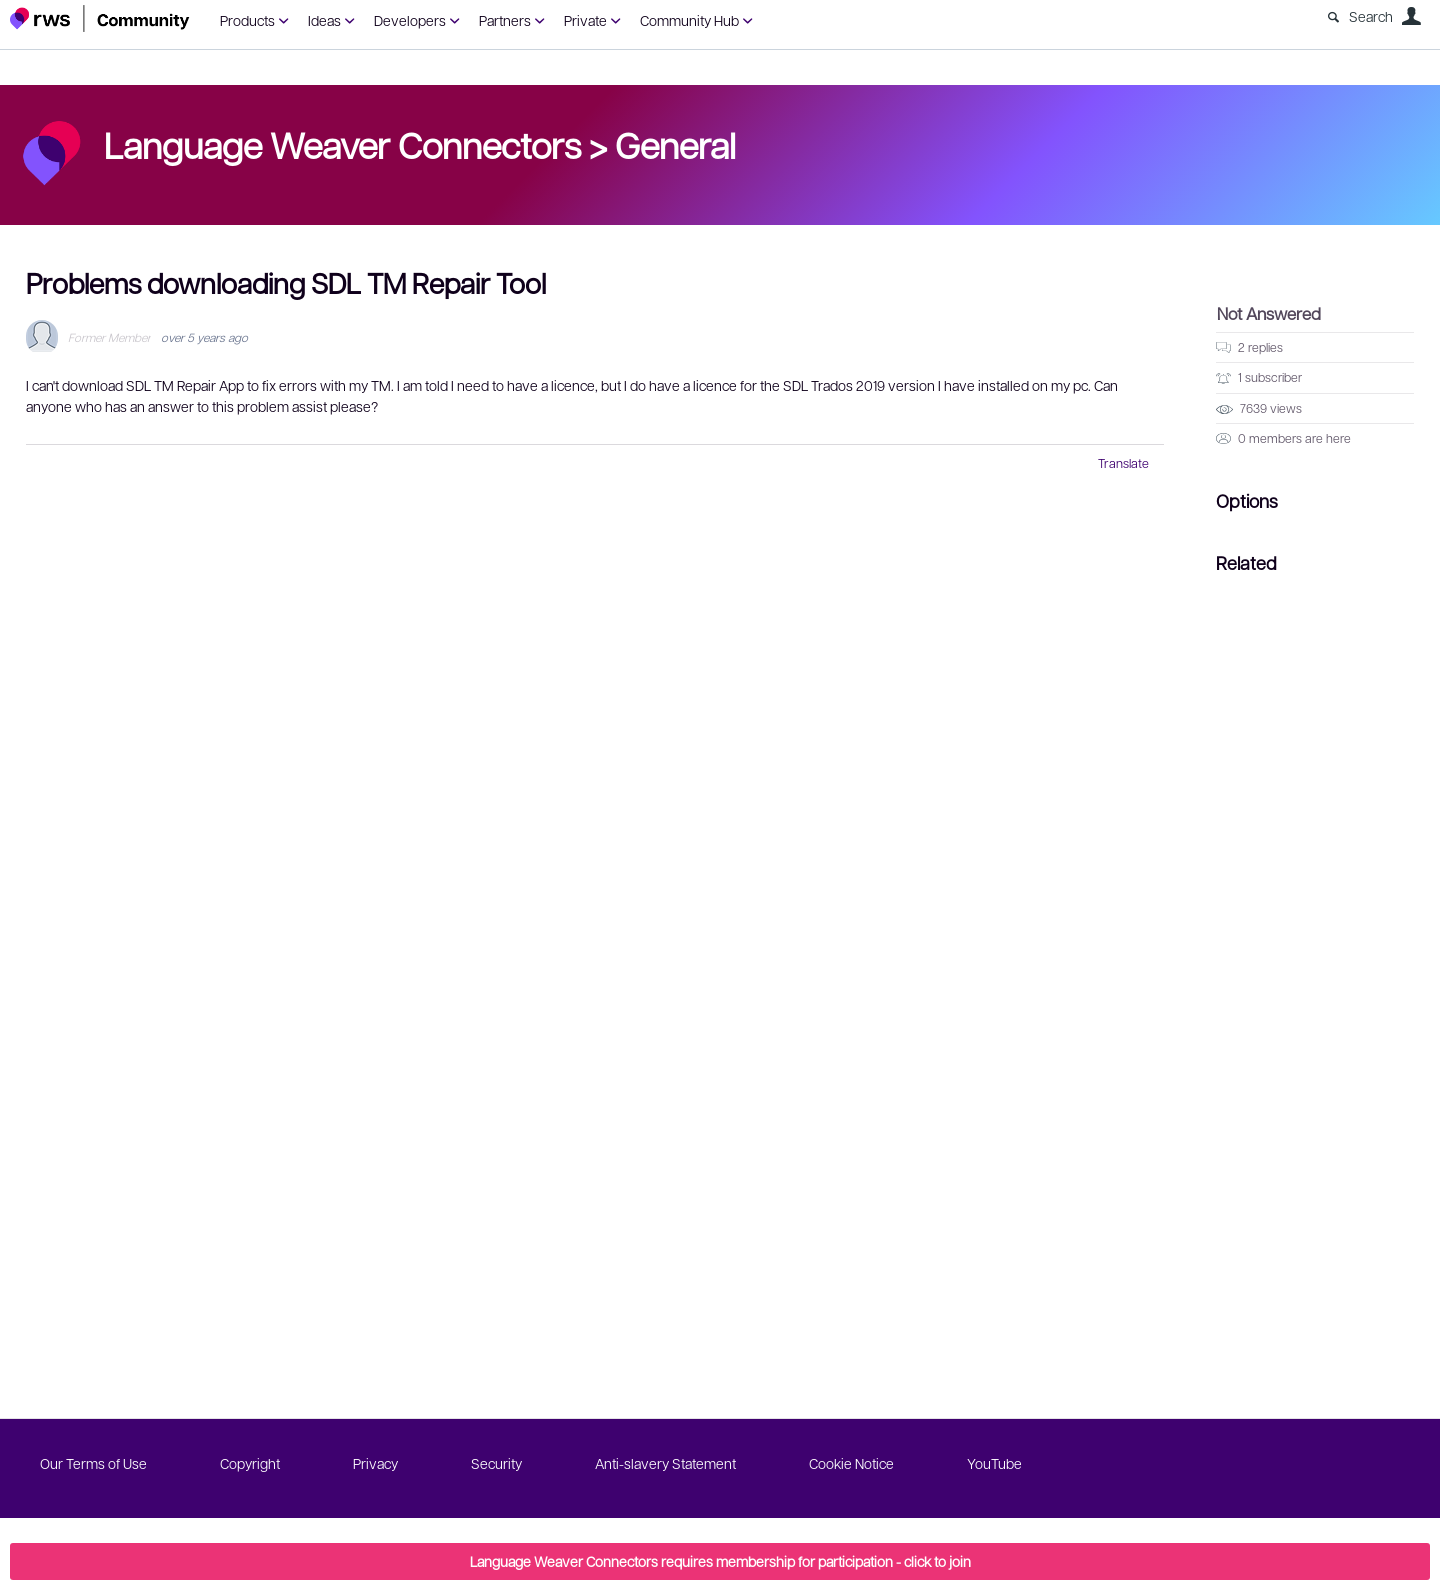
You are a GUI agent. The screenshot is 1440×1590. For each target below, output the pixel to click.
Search (1371, 16)
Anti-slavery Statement (665, 1463)
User (1411, 16)
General (675, 144)
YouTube (994, 1463)
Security (496, 1463)
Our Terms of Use (93, 1463)
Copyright (250, 1463)
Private (585, 20)
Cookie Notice (851, 1463)
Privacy (375, 1463)
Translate (1123, 463)
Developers (410, 20)
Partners (505, 20)
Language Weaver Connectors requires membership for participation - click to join (720, 1561)
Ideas (324, 20)
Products (247, 20)
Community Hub (689, 20)
